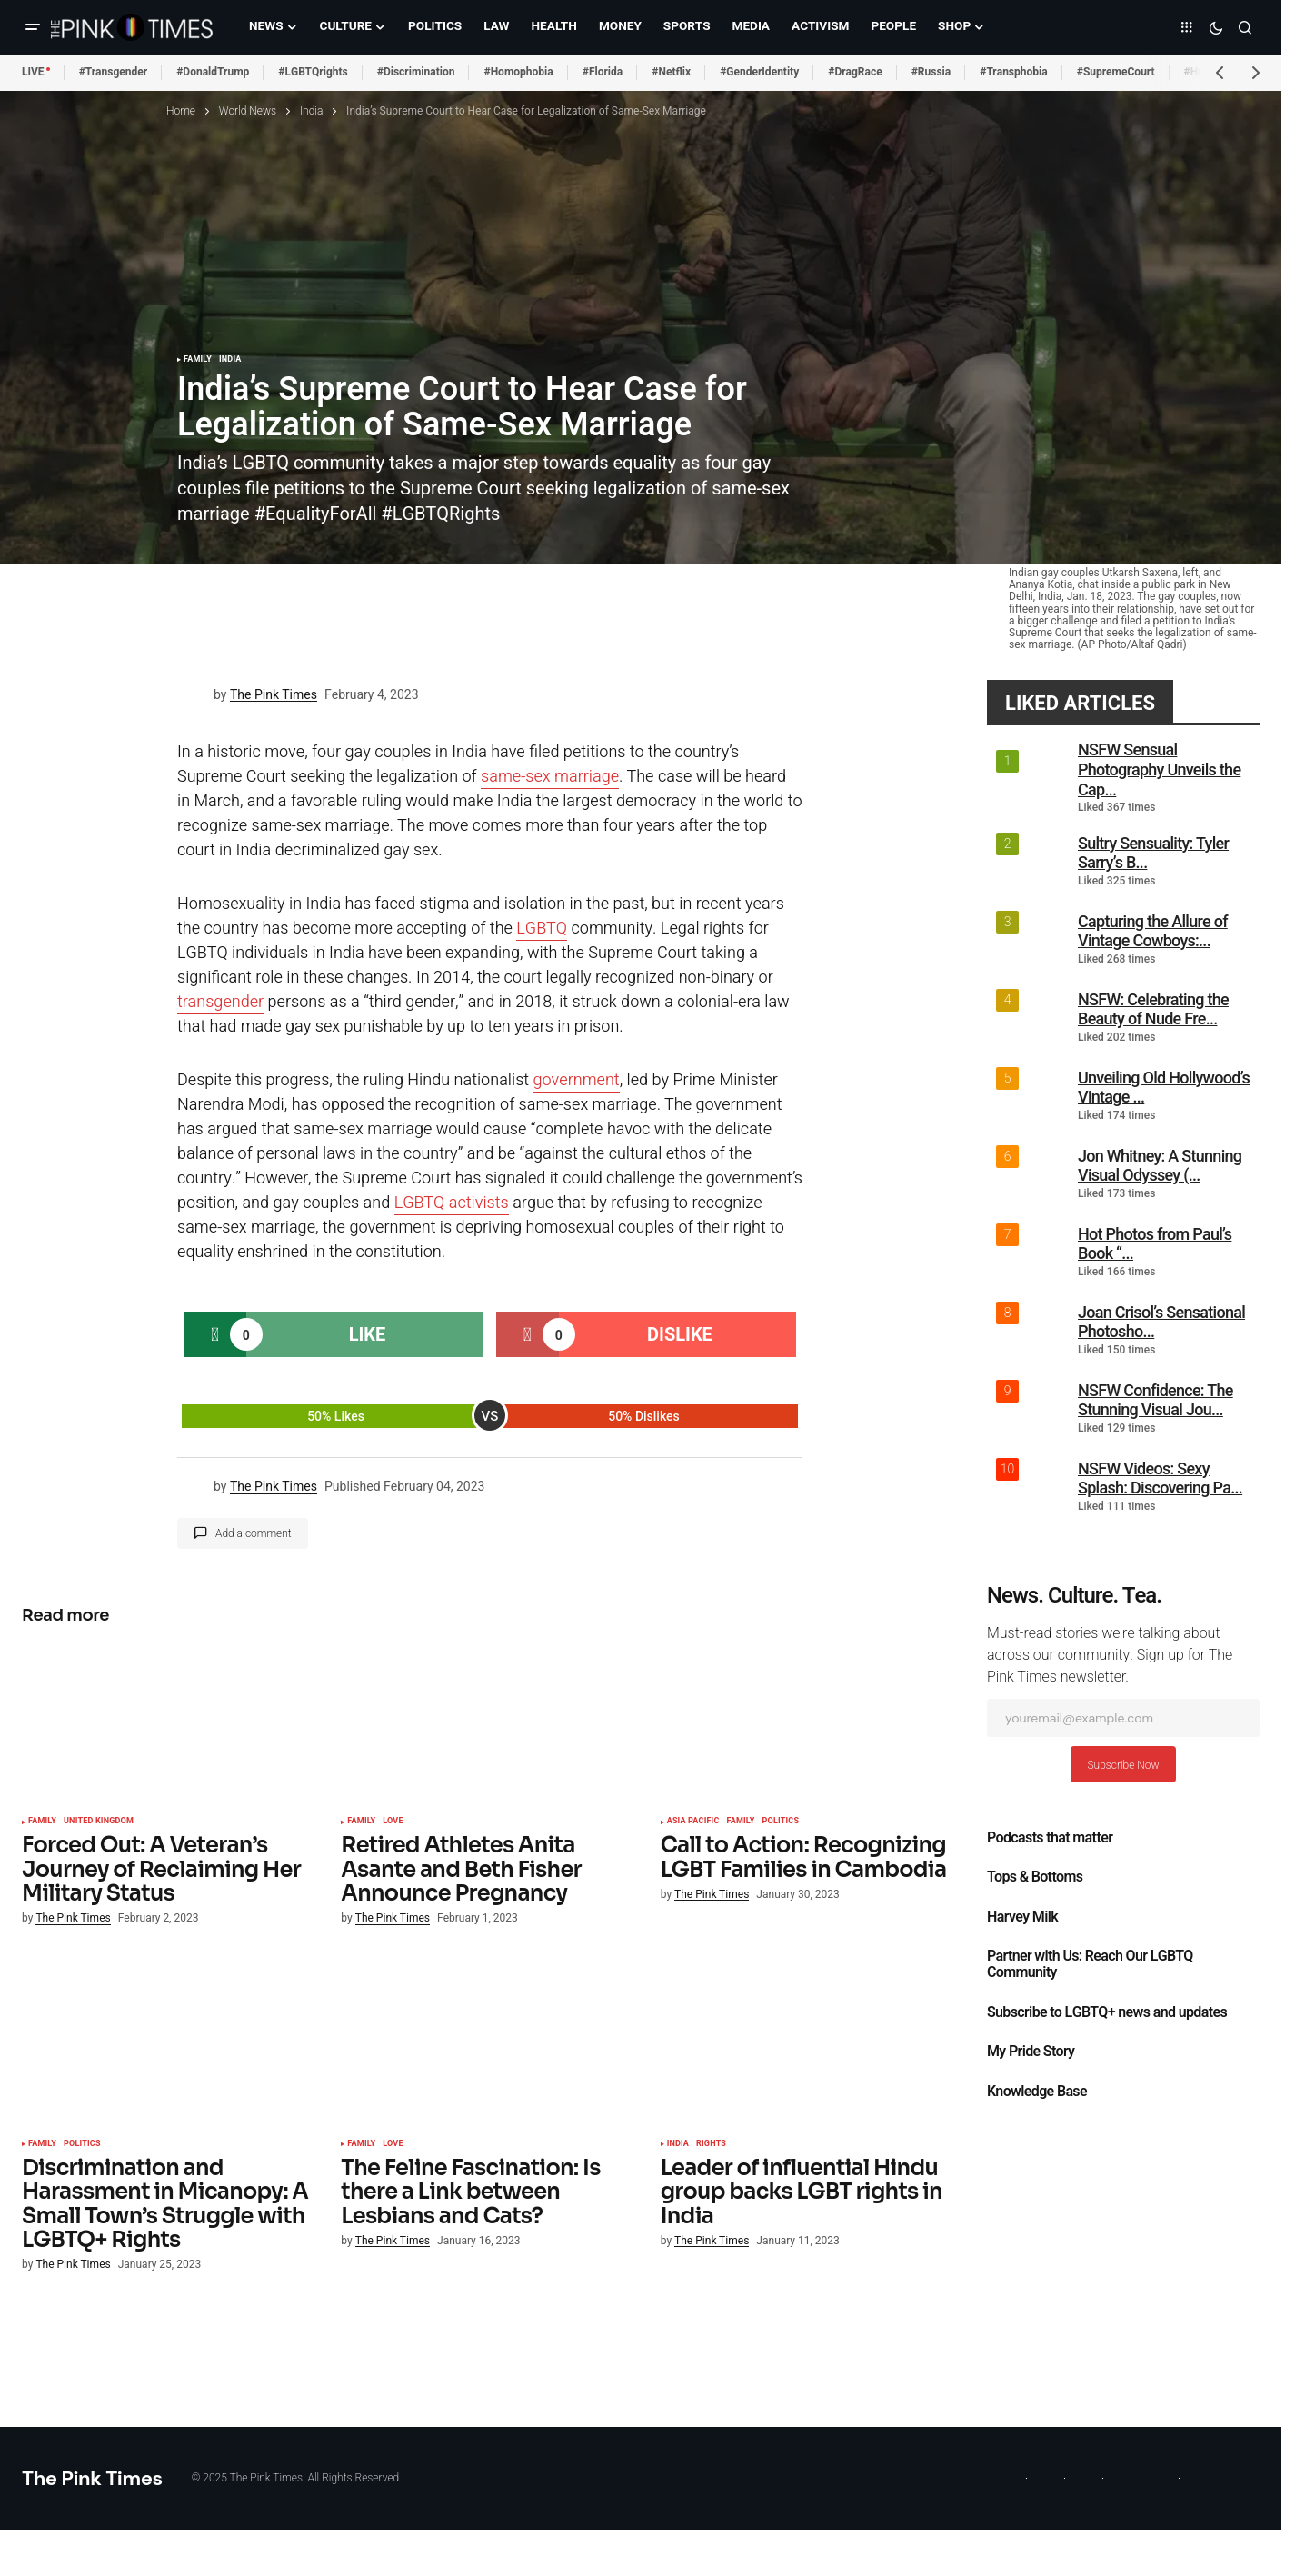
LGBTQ (541, 928)
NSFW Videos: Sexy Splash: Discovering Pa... (1160, 1478)
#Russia (931, 72)
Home (180, 111)
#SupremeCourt (1116, 72)
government (576, 1080)
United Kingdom (99, 1821)
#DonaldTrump (212, 72)
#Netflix (671, 72)
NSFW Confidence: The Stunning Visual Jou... (1155, 1400)
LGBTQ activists (451, 1203)
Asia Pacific (693, 1821)
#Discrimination (416, 72)
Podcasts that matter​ (1049, 1838)
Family (198, 359)
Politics (781, 1821)
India (311, 111)
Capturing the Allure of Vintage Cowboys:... (1153, 931)
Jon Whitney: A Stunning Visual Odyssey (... (1159, 1165)
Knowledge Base (1037, 2091)
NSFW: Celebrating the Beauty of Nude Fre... (1153, 1009)
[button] (33, 27)
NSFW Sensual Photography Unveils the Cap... (1159, 769)
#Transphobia (1014, 72)
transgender (220, 1002)
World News (247, 111)
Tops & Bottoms (1034, 1877)
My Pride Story (1030, 2051)
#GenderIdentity (759, 72)
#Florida (603, 72)
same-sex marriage (550, 776)
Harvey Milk (1022, 1917)
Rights (711, 2144)
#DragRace (855, 72)
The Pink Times (92, 2478)
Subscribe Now (1123, 1765)
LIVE (33, 72)
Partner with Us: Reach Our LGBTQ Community (1090, 1964)
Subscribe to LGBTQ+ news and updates (1107, 2012)
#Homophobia (518, 72)
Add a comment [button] (253, 1533)
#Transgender (113, 72)
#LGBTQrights (312, 72)
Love (393, 1821)
